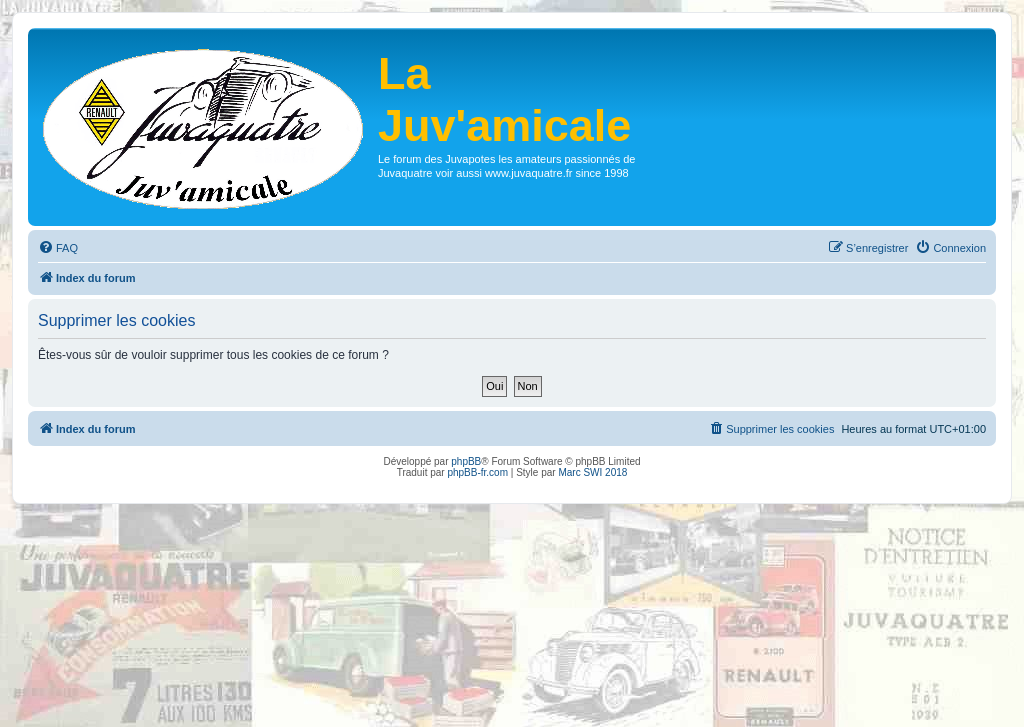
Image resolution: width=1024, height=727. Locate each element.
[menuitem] (58, 248)
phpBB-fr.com (477, 472)
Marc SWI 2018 (592, 472)
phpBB (466, 461)
